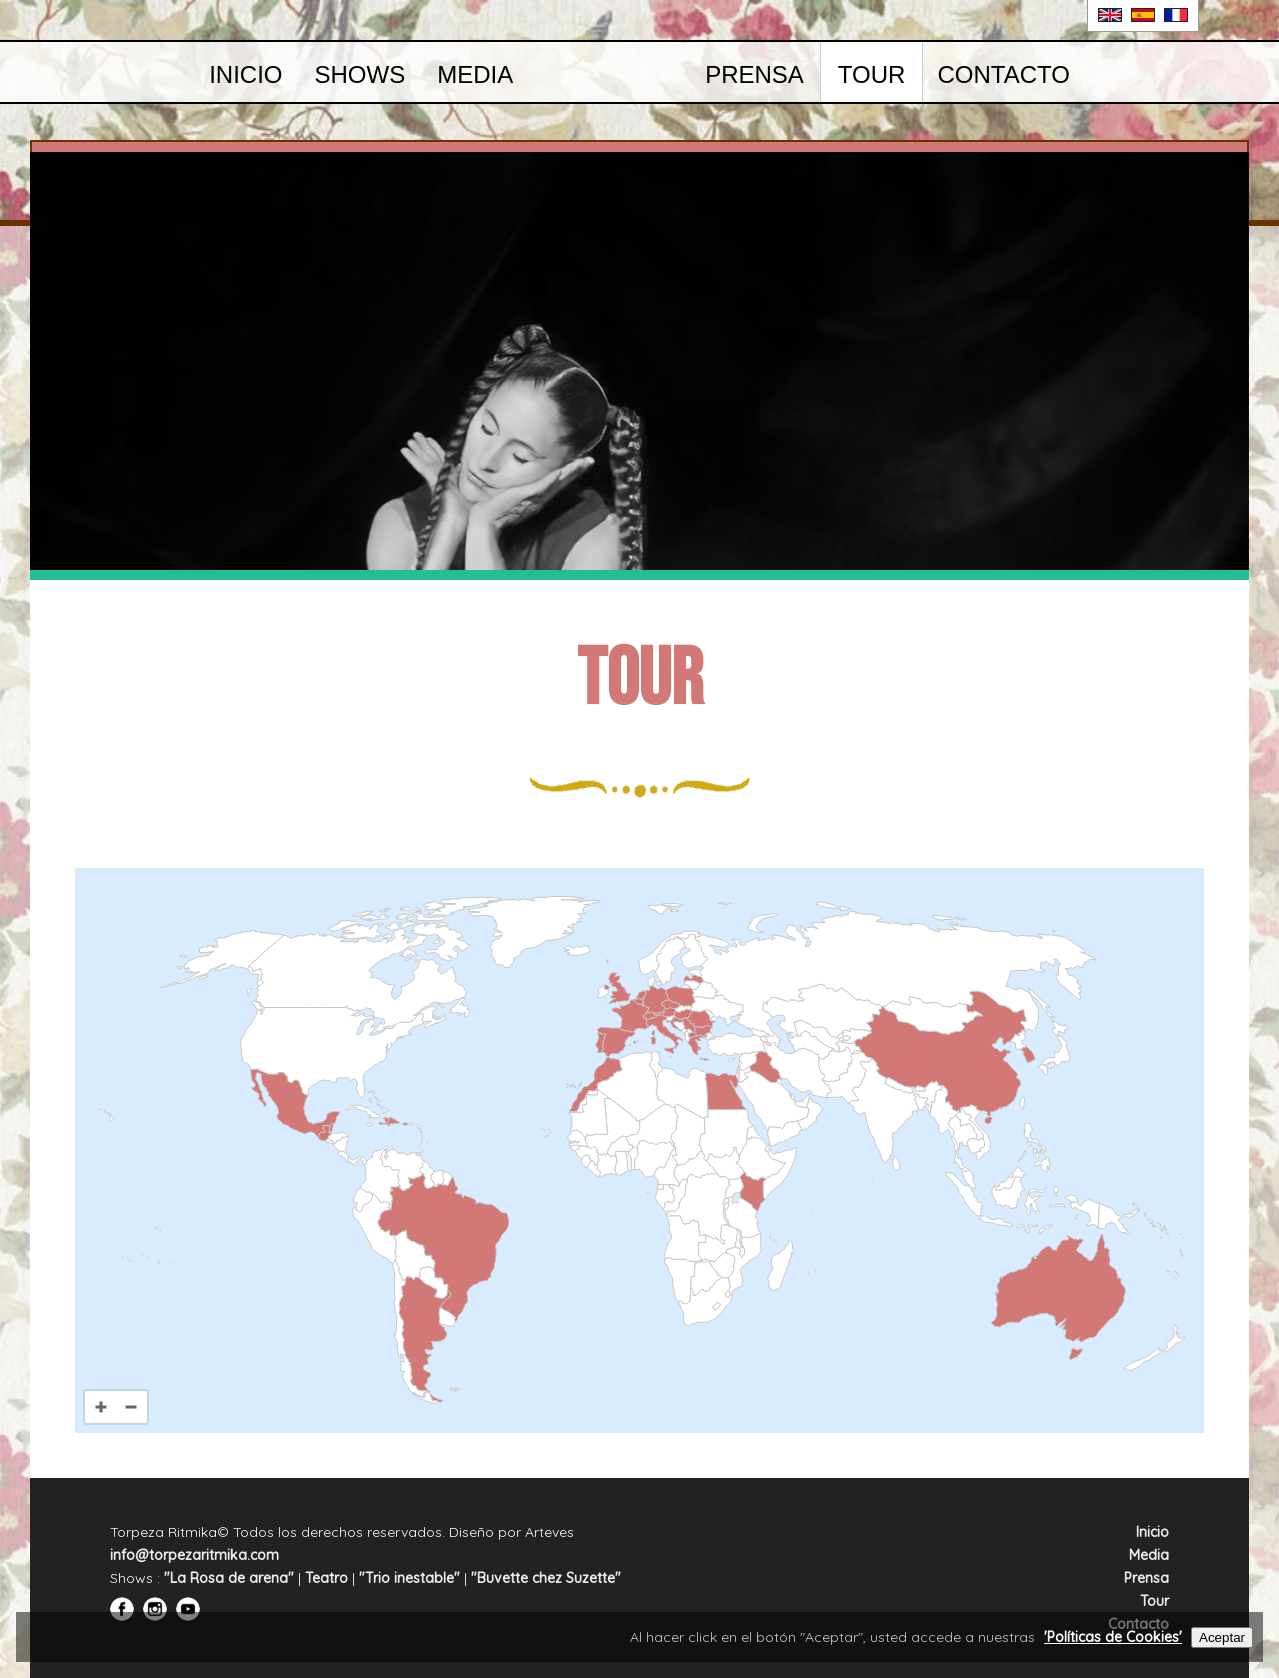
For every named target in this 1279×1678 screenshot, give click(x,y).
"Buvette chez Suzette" (546, 1578)
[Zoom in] (101, 1407)
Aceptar (1222, 1637)
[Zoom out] (131, 1407)
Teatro (326, 1578)
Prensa (754, 74)
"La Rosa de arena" (229, 1578)
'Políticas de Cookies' (1113, 1637)
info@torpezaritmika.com (194, 1555)
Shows (359, 74)
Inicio (245, 74)
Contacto (1003, 74)
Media (475, 74)
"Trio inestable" (409, 1578)
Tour (872, 74)
